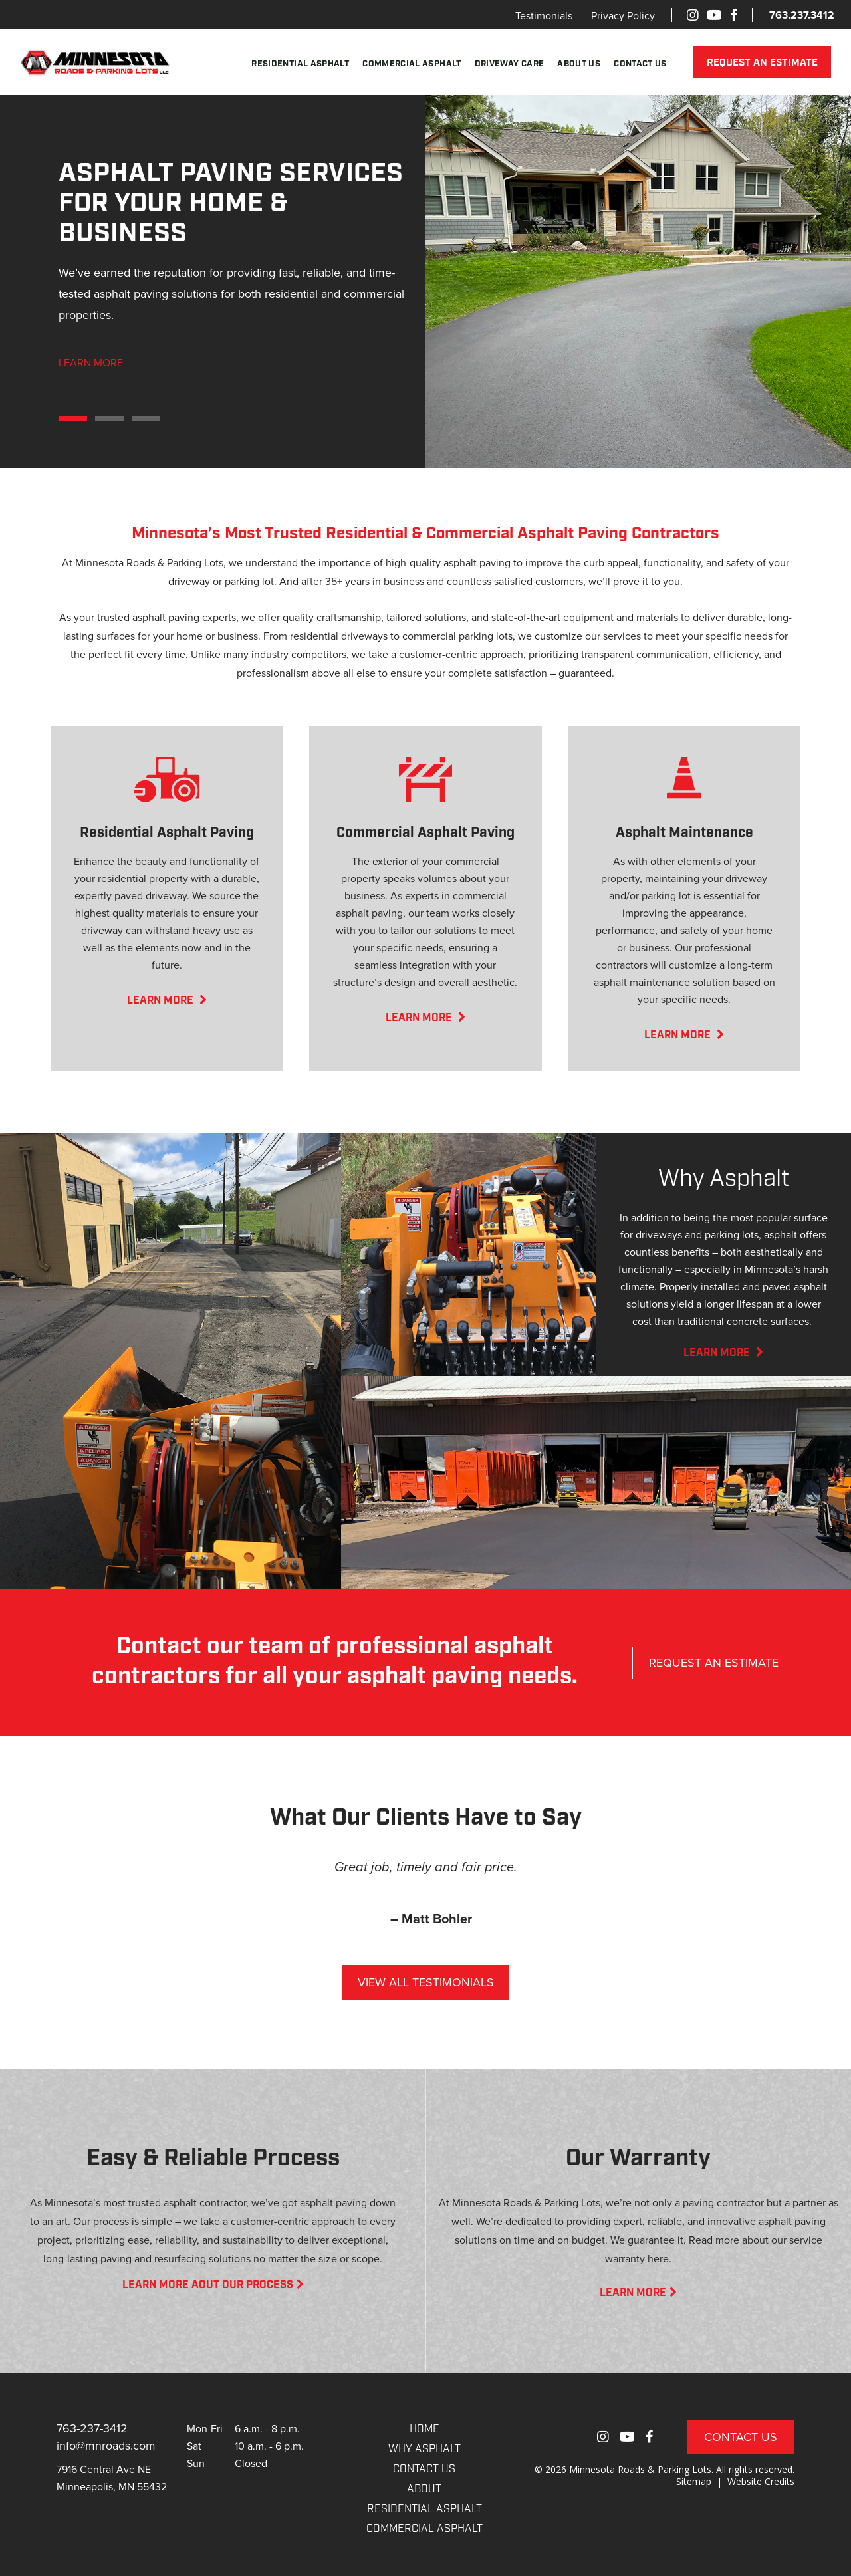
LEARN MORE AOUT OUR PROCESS (213, 2285)
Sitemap (693, 2481)
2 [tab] (109, 418)
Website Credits (760, 2481)
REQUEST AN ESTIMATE (762, 63)
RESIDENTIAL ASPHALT (424, 2509)
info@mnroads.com (106, 2445)
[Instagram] (693, 15)
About (424, 2489)
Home (424, 2429)
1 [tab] (73, 418)
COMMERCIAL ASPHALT (424, 2529)
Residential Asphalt (300, 64)
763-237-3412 (92, 2428)
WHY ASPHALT (424, 2449)
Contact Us (640, 64)
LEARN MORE (91, 362)
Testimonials (543, 15)
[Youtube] (714, 15)
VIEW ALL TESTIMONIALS (426, 1982)
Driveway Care (510, 64)
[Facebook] (733, 15)
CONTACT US (424, 2469)
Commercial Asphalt (411, 64)
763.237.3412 (801, 15)
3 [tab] (146, 418)
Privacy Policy (623, 15)
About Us (579, 64)
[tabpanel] (425, 281)
